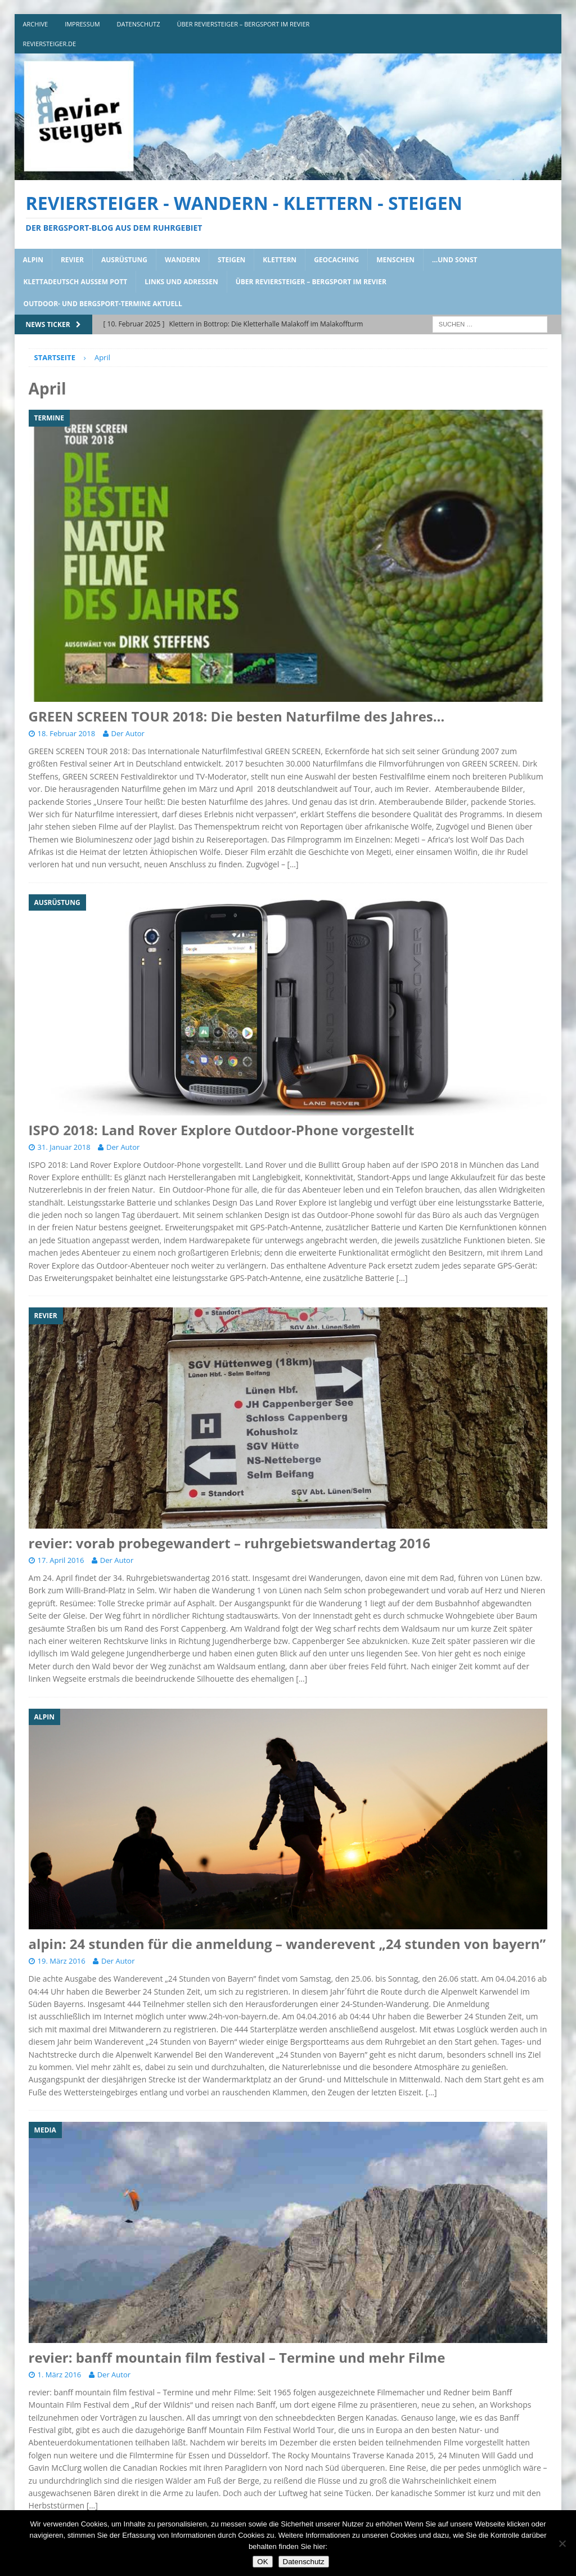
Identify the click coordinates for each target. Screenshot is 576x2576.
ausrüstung (124, 260)
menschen (395, 260)
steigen (231, 260)
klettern (279, 260)
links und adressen (181, 281)
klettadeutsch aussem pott (76, 281)
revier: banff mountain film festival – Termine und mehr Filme (237, 2357)
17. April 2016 (61, 1560)
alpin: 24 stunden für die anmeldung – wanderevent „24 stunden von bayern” (287, 1943)
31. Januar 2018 (64, 1147)
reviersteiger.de (49, 43)
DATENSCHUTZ (138, 24)
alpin (33, 260)
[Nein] (562, 2543)
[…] (293, 864)
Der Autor (128, 733)
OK (262, 2561)
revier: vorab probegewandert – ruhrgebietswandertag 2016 (229, 1543)
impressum (82, 24)
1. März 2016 (60, 2374)
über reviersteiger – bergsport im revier (243, 24)
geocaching (336, 260)
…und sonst (455, 260)
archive (35, 24)
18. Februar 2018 (67, 733)
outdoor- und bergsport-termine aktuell (103, 303)
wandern (182, 260)
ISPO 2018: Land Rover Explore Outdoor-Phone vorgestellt (222, 1130)
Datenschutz (304, 2561)
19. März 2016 (62, 1961)
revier (72, 260)
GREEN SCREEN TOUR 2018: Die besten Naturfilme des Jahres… (237, 716)
